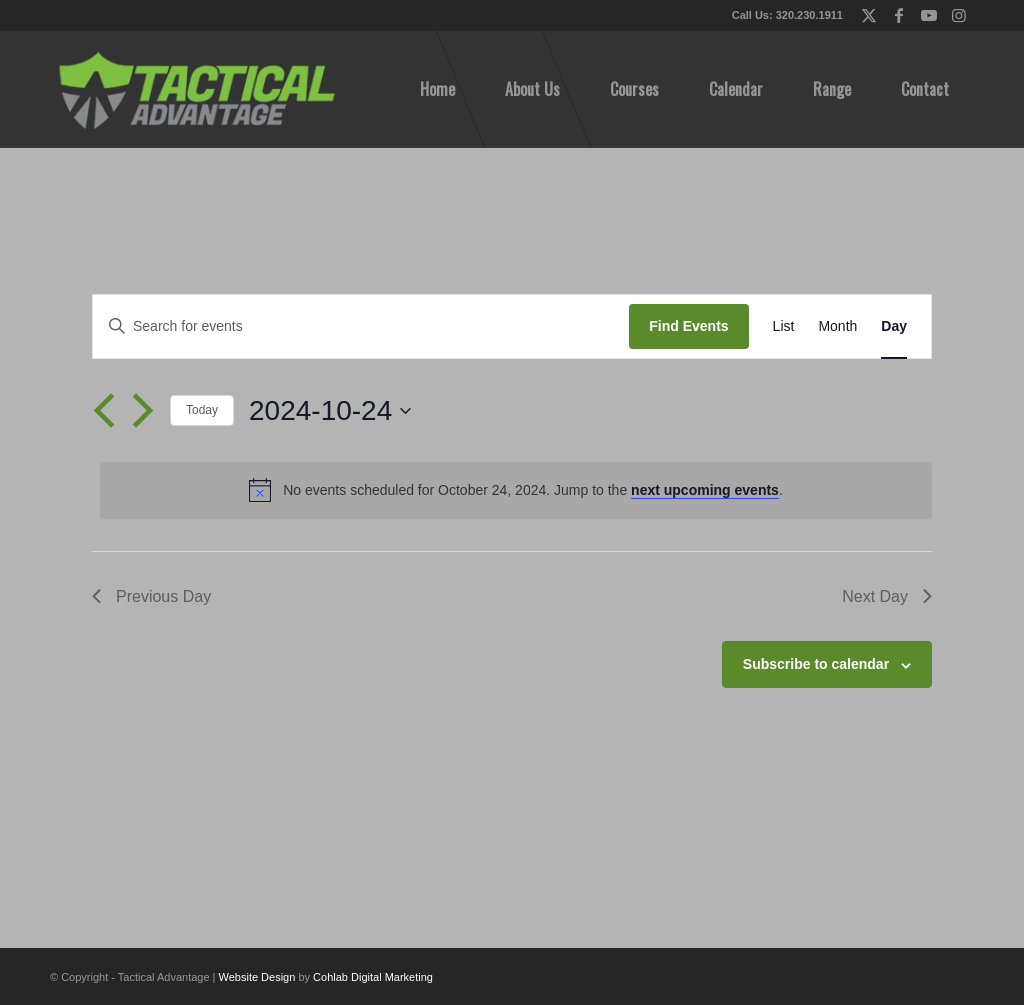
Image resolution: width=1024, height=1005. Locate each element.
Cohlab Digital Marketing (373, 977)
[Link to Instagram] (959, 15)
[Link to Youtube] (928, 15)
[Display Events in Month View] (837, 326)
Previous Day (151, 596)
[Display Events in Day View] (894, 326)
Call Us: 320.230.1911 (787, 15)
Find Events (688, 326)
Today (202, 410)
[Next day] (143, 411)
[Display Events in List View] (784, 326)
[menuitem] (437, 89)
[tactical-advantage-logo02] (196, 89)
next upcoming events (705, 490)
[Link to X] (868, 15)
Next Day (887, 596)
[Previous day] (104, 411)
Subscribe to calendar (816, 664)
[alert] (516, 490)
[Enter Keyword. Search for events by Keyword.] (361, 326)
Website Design (257, 977)
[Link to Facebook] (898, 15)
